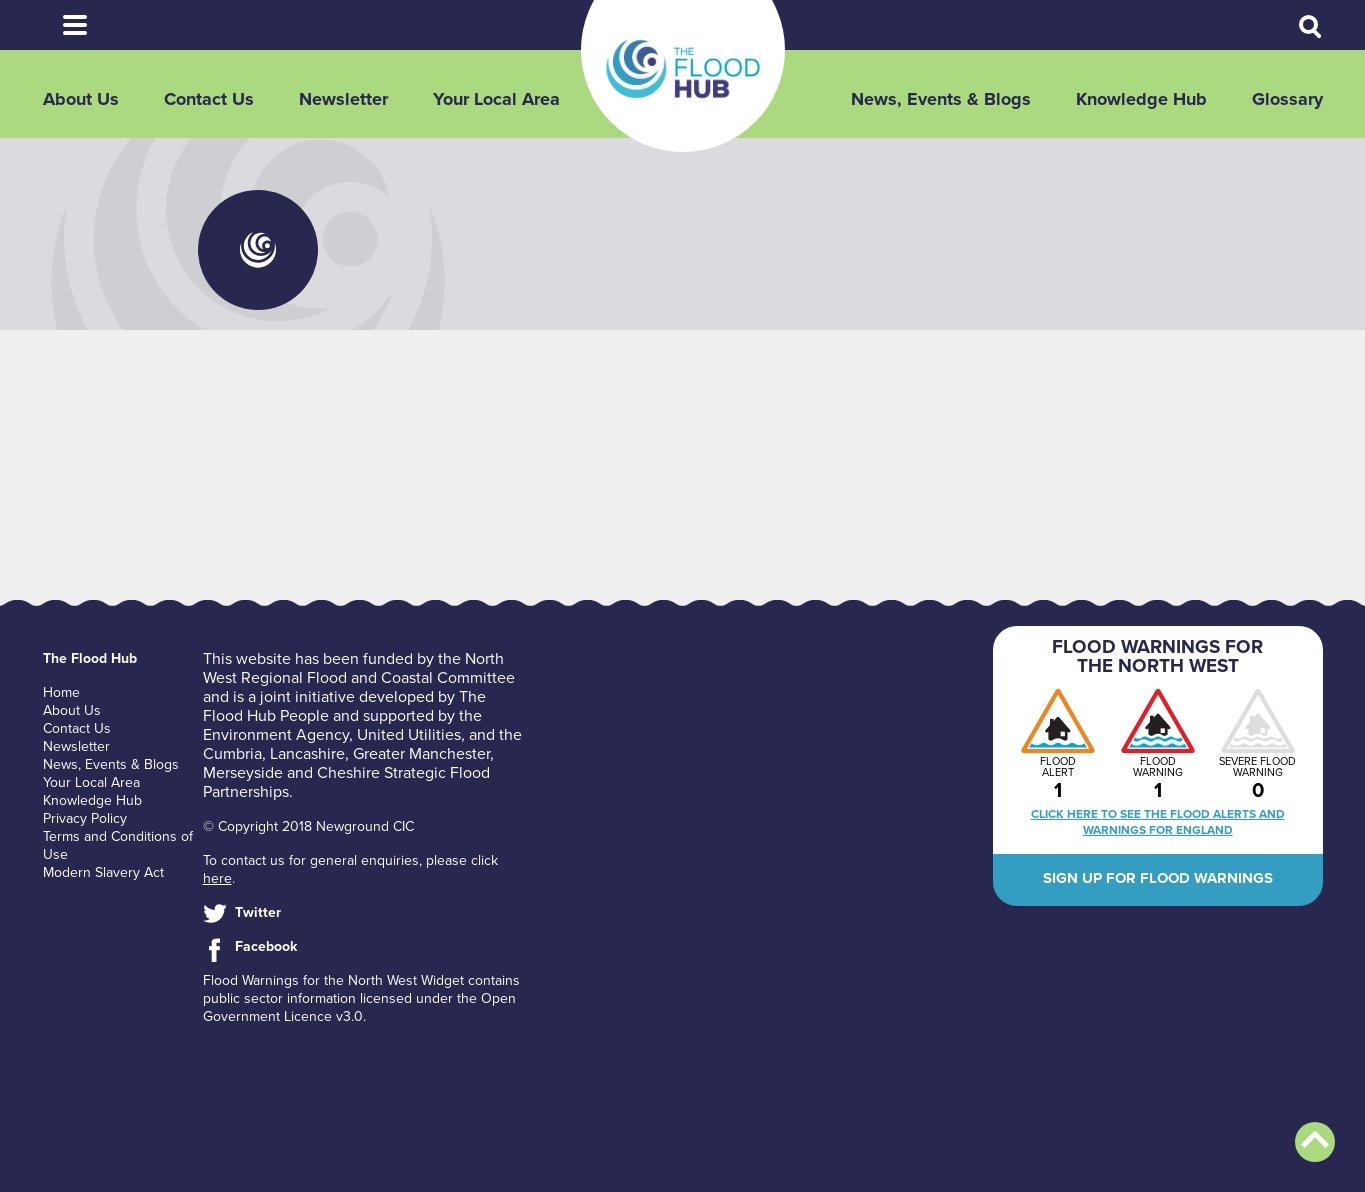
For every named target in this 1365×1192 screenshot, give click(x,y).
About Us (81, 99)
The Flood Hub (683, 69)
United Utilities (409, 735)
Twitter (258, 912)
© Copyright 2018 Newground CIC (308, 826)
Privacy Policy (85, 818)
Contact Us (209, 99)
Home (61, 692)
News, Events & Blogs (941, 99)
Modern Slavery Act (103, 872)
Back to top (1315, 1142)
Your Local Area (496, 99)
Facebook (266, 946)
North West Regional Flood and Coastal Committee (359, 668)
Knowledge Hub (1141, 99)
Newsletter (343, 99)
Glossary (1287, 99)
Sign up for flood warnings (1158, 878)
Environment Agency (276, 735)
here (217, 878)
